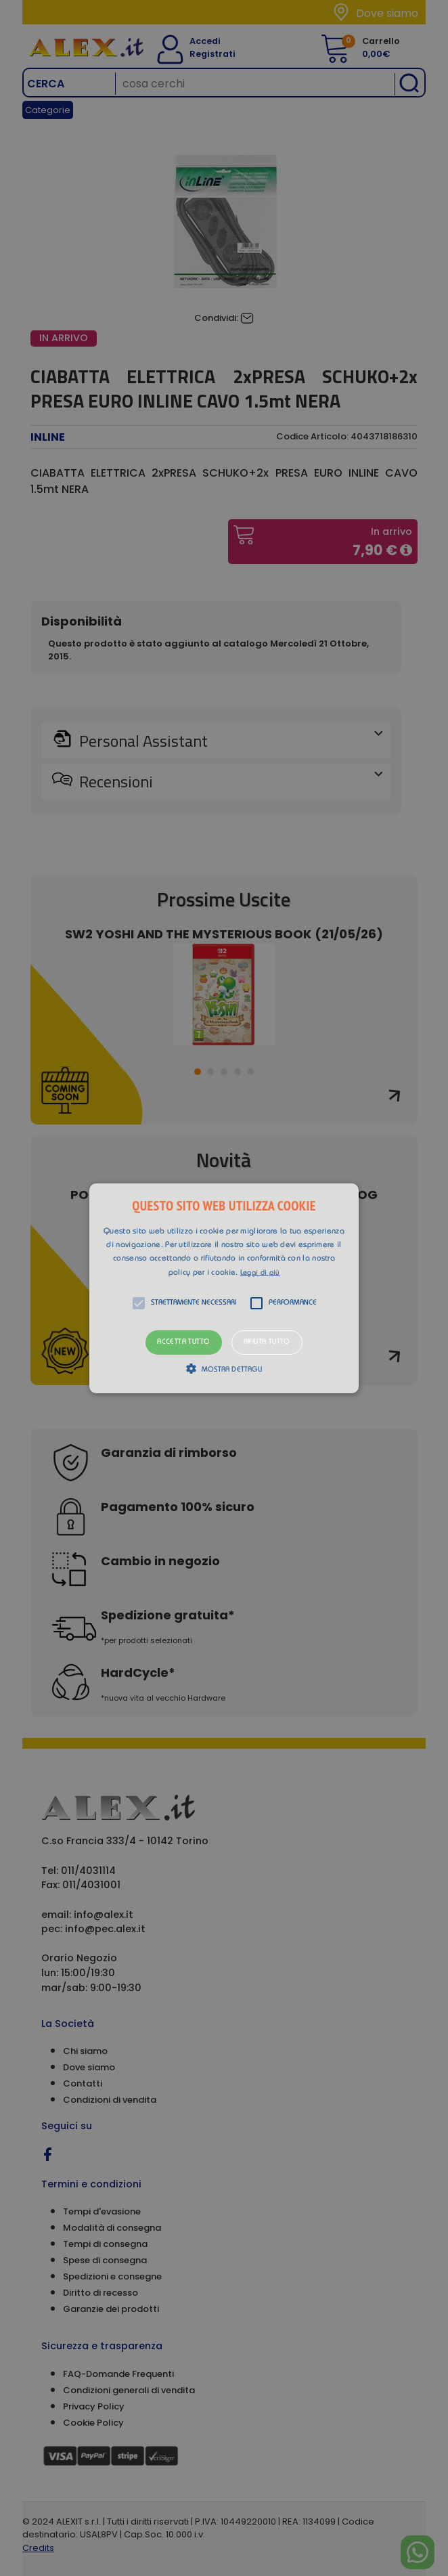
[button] (223, 1288)
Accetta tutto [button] (183, 1342)
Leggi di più (260, 1273)
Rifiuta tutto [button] (267, 1342)
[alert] (224, 1288)
